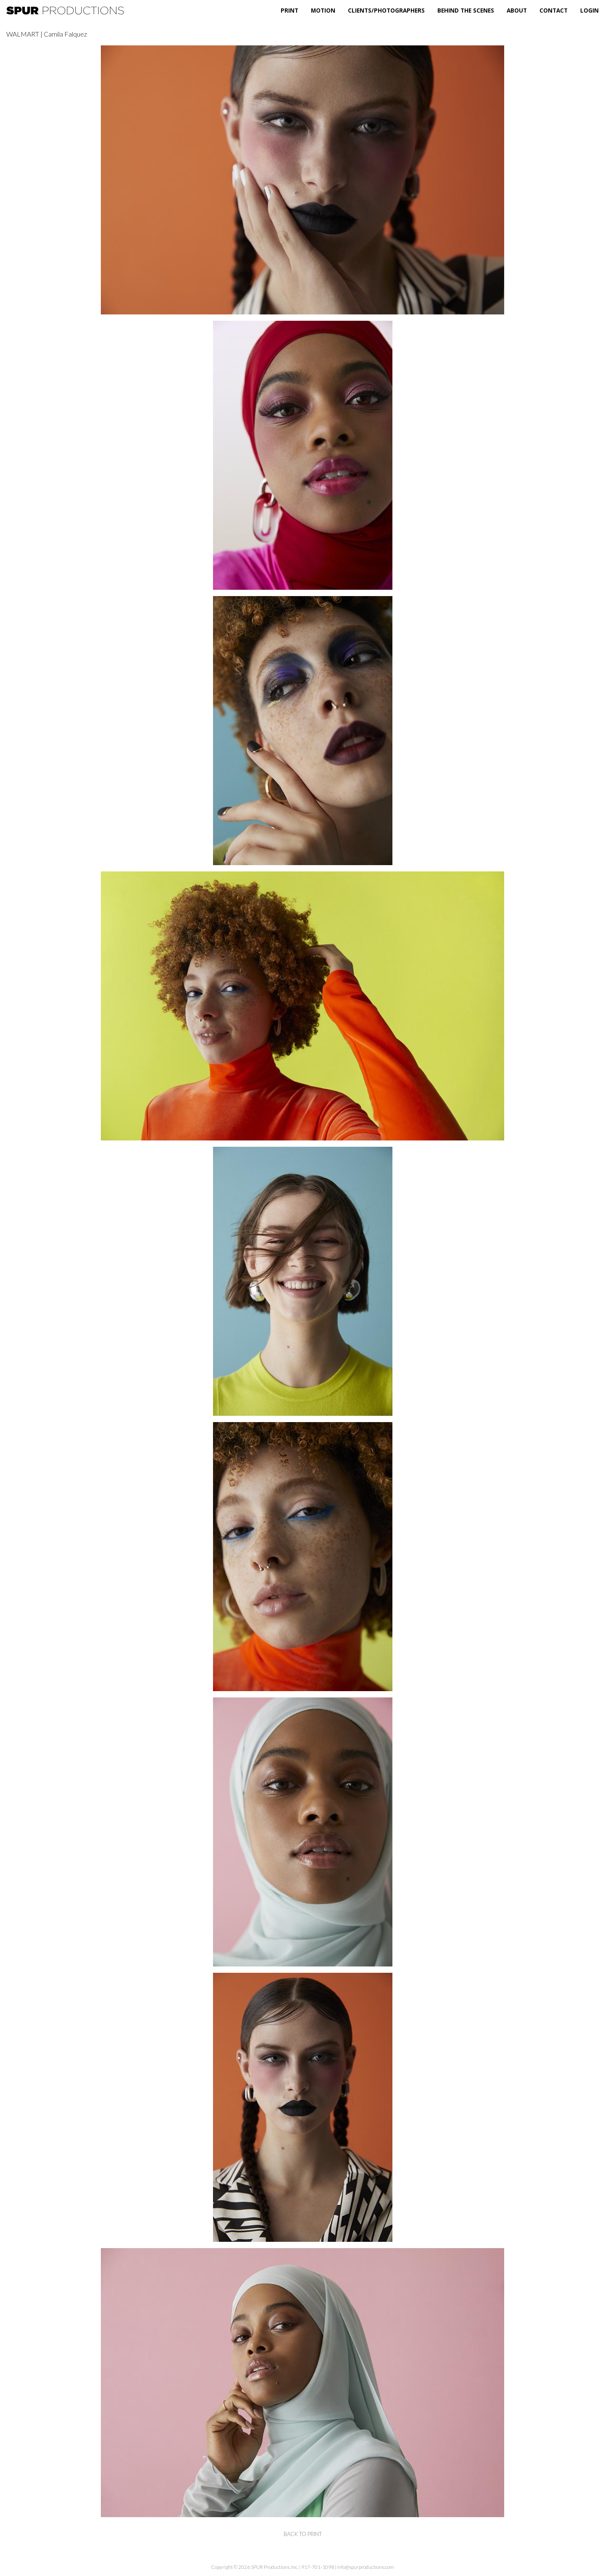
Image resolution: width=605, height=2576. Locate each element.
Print (289, 10)
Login (589, 10)
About (517, 10)
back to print (303, 2534)
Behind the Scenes (465, 10)
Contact (553, 10)
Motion (323, 10)
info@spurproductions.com (365, 2567)
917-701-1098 (317, 2567)
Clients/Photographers (386, 10)
